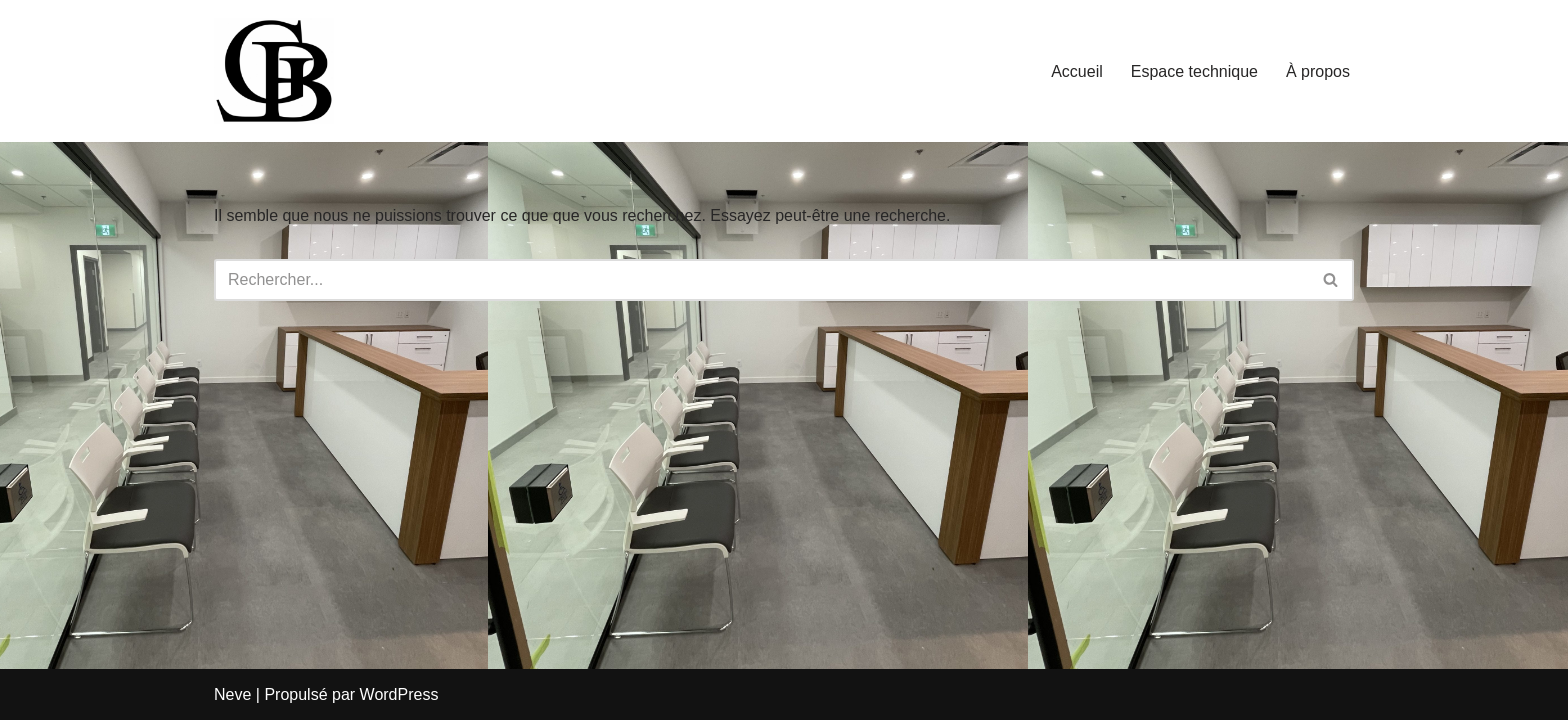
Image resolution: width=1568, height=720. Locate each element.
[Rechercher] (761, 280)
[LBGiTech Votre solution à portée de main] (274, 71)
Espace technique (1194, 71)
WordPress (399, 694)
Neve (232, 694)
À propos (1318, 71)
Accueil (1077, 71)
